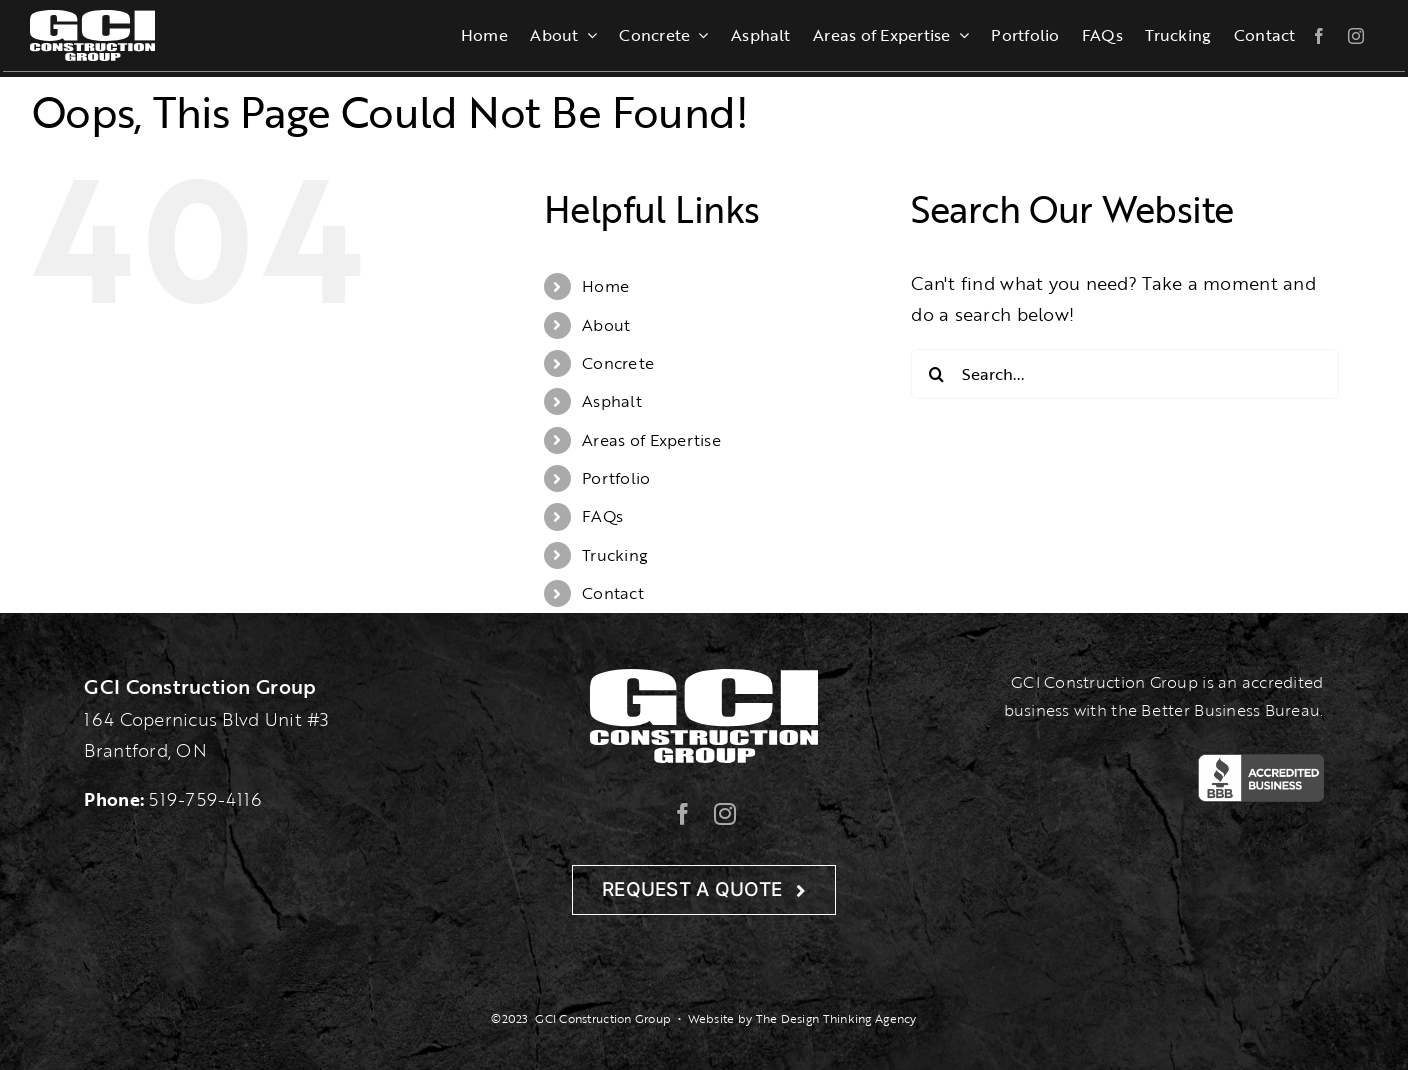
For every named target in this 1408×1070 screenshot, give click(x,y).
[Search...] (1125, 374)
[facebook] (1319, 36)
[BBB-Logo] (1260, 763)
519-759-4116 (205, 799)
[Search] (936, 374)
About (606, 325)
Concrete (618, 363)
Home (605, 286)
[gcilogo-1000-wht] (92, 19)
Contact (613, 593)
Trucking (615, 555)
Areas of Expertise (651, 440)
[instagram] (1356, 36)
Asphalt (612, 401)
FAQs (602, 516)
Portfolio (616, 478)
